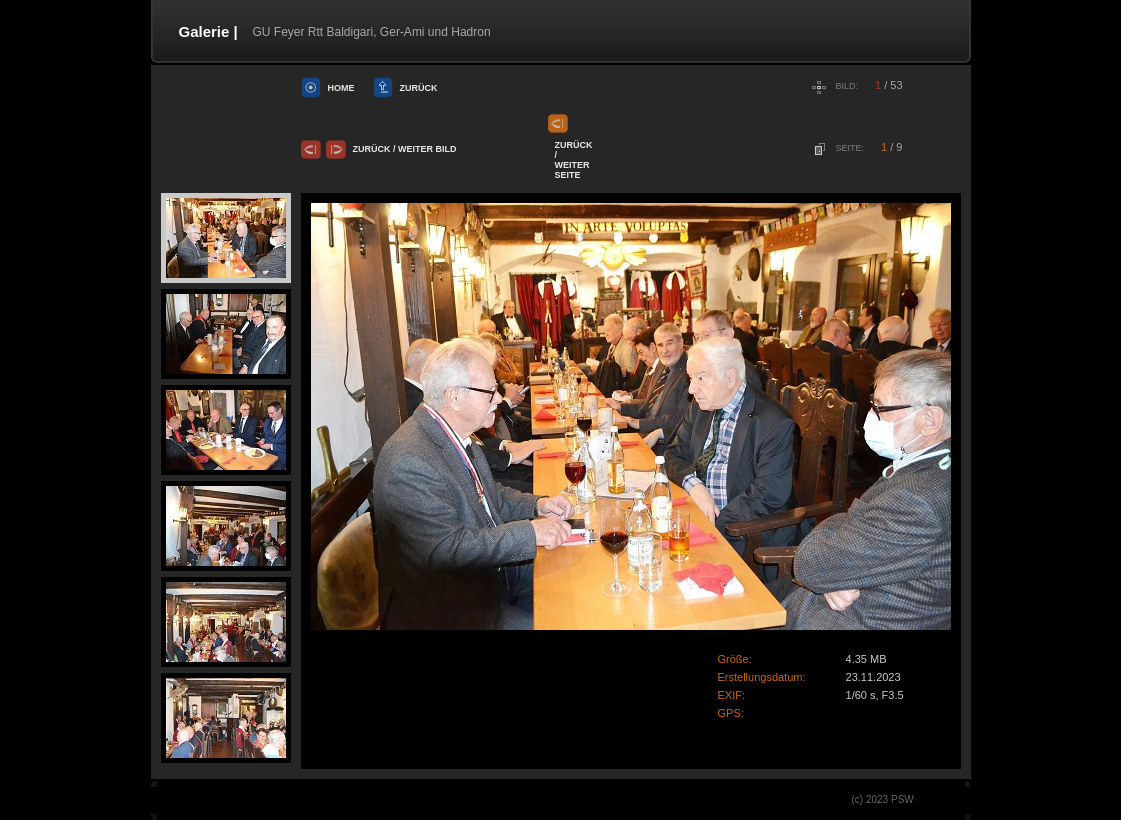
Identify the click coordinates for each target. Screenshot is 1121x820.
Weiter (415, 149)
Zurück (419, 88)
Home (341, 88)
